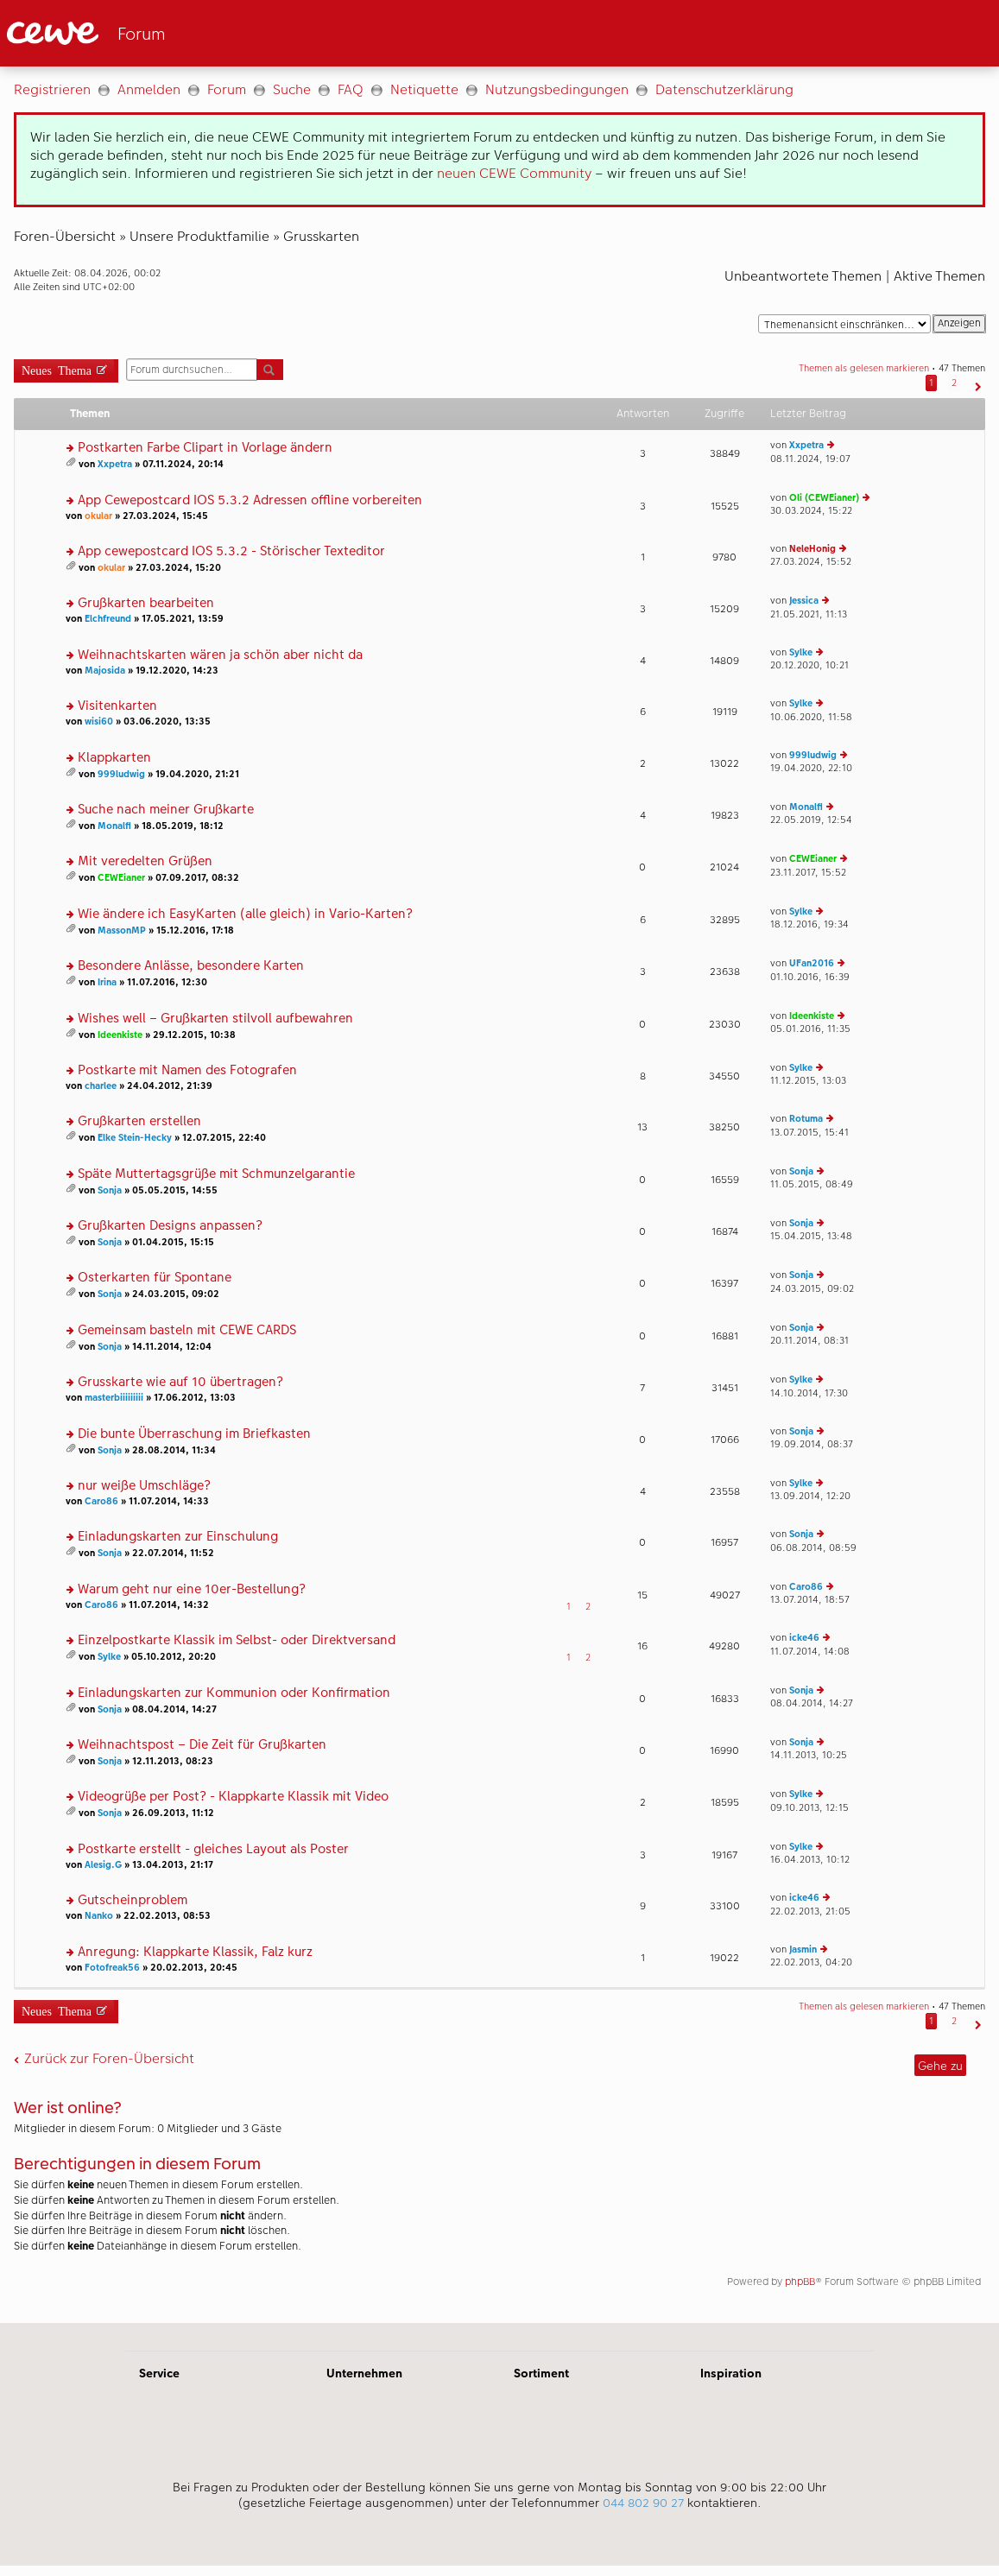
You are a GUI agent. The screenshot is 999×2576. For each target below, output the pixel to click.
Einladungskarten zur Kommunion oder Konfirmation (234, 1693)
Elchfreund (108, 618)
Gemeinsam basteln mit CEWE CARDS (187, 1330)
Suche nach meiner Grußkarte (166, 809)
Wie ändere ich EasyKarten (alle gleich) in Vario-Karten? (245, 914)
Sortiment (541, 2373)
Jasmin (803, 1949)
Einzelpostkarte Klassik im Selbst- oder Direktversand (236, 1640)
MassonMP (122, 930)
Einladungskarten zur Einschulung (178, 1537)
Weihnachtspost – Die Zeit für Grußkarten (202, 1745)
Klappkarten (114, 758)
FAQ (351, 89)
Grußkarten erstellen (139, 1121)
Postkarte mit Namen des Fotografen (187, 1070)
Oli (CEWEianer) (824, 497)
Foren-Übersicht (65, 236)
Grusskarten (321, 236)
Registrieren (52, 89)
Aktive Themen (939, 276)
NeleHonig (812, 548)
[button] (976, 383)
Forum (226, 89)
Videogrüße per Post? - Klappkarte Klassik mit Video (233, 1796)
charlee (101, 1085)
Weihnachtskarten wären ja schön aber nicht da (220, 655)
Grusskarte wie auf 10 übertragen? (180, 1382)
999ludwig (121, 774)
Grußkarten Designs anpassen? (170, 1226)
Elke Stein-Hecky (135, 1137)
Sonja (110, 1190)
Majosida (105, 670)
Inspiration (731, 2373)
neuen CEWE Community (514, 173)
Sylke (800, 652)
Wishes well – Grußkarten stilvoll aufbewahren (215, 1018)
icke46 (804, 1637)
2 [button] (954, 383)
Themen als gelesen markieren (864, 368)
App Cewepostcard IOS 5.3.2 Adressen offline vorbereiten (250, 500)
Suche (292, 89)
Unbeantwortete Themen (803, 276)
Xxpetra (115, 464)
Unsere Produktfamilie (199, 236)
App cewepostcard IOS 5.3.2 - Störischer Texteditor (231, 551)
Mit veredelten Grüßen (145, 861)
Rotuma (806, 1118)
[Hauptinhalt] (499, 1194)
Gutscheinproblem (132, 1900)
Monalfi (114, 826)
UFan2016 (811, 963)
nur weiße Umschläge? (144, 1486)
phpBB (800, 2281)
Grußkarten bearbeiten (146, 603)
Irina (107, 982)
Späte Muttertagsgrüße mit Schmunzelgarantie (216, 1174)
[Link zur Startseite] (176, 33)
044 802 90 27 (643, 2502)
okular (98, 516)
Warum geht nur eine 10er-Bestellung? (192, 1589)
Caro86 (101, 1501)
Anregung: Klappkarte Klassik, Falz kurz (195, 1952)
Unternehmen (364, 2373)
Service (159, 2373)
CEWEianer (121, 877)
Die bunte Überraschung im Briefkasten (194, 1434)
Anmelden (148, 89)
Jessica (804, 600)
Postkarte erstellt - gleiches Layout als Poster (213, 1849)
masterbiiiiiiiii (114, 1397)
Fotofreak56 (112, 1967)
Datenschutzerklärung (724, 89)
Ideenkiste (120, 1035)
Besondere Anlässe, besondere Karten (191, 966)
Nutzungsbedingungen (557, 89)
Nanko (99, 1915)
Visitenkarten (117, 706)
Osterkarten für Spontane (154, 1277)
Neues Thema (57, 369)
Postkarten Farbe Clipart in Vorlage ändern (205, 448)
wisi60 (99, 721)
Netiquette (424, 89)
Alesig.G (103, 1864)
